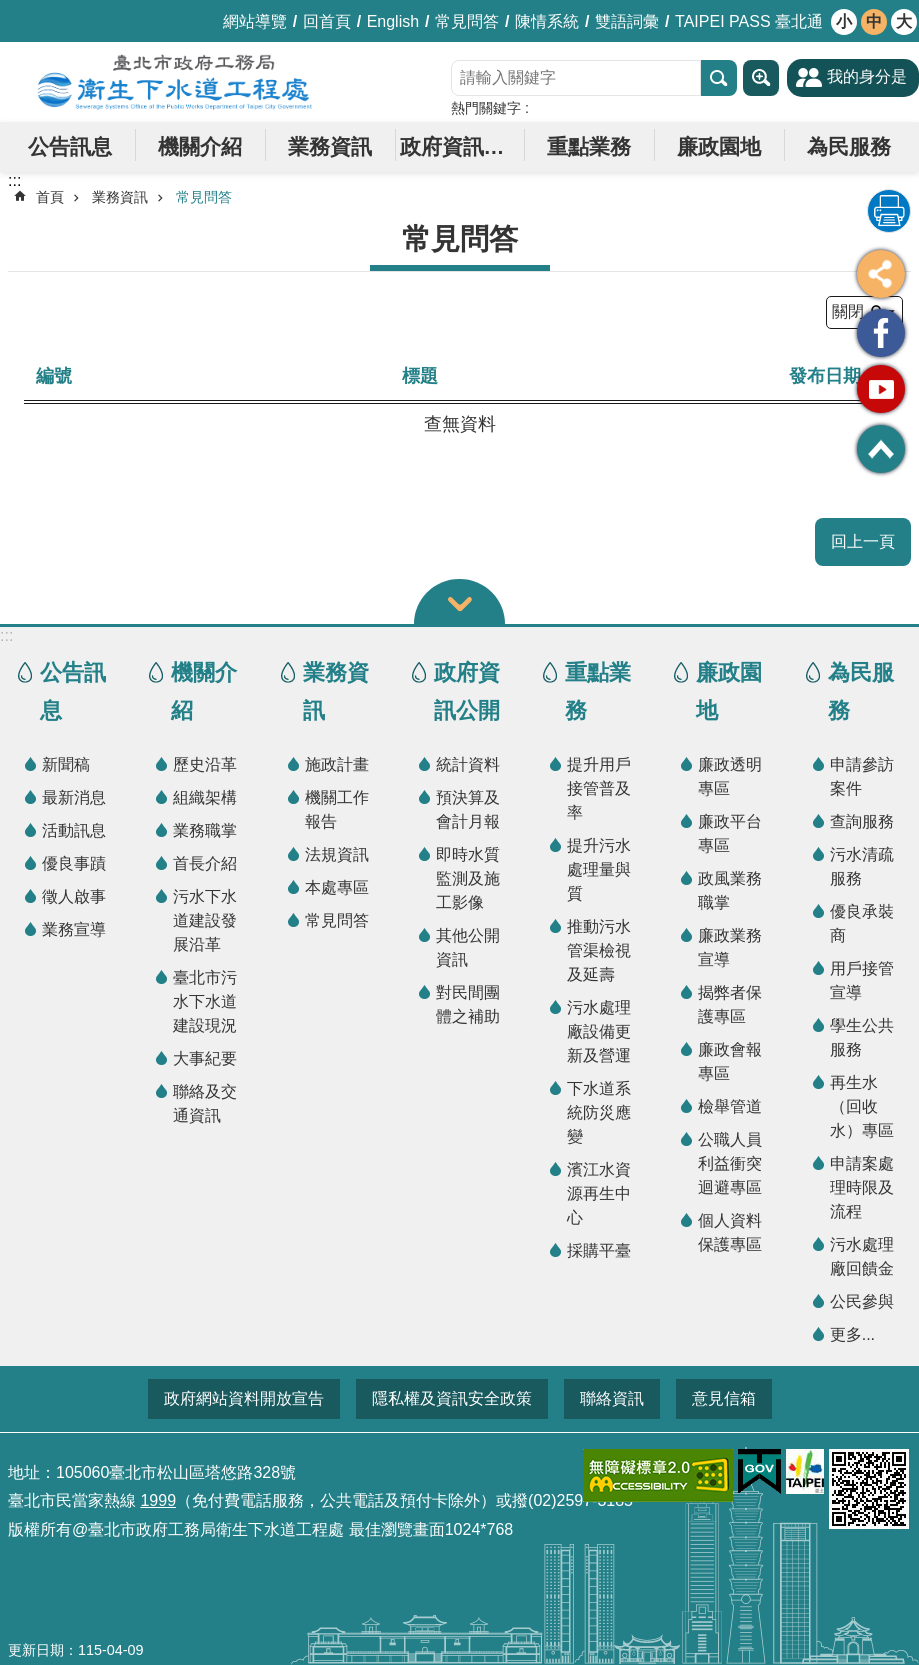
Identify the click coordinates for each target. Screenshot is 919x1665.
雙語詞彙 (627, 21)
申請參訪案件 (862, 776)
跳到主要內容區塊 (10, 10)
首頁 (50, 197)
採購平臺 (599, 1250)
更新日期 (36, 1650)
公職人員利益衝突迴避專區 (730, 1163)
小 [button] (844, 21)
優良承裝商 (862, 923)
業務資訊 (330, 146)
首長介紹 (205, 863)
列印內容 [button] (889, 211)
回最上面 (881, 449)
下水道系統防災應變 (599, 1112)
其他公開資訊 (468, 947)
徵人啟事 (74, 896)
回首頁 (327, 21)
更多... (852, 1334)
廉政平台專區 (730, 833)
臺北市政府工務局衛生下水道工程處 (175, 82)
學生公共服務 (862, 1037)
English (393, 21)
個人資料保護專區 (730, 1232)
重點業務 (589, 146)
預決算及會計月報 (468, 809)
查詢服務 (862, 821)
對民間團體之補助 (468, 1004)
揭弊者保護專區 (730, 1004)
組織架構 (205, 797)
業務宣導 (74, 929)
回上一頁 (863, 541)
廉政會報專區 (730, 1061)
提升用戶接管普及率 (599, 788)
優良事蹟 (74, 863)
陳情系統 (547, 21)
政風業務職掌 (730, 890)
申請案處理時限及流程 (862, 1187)
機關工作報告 (337, 809)
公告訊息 (70, 146)
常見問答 (467, 21)
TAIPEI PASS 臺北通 (749, 21)
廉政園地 (719, 146)
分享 (881, 274)
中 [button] (874, 21)
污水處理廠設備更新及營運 (599, 1031)
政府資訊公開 (462, 146)
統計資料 (468, 764)
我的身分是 (867, 76)
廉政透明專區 (730, 776)
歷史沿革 (205, 764)
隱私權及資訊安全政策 (452, 1398)
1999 (158, 1500)
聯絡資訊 (612, 1398)
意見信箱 (724, 1398)
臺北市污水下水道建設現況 (205, 1001)
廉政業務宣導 (730, 947)
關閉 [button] (459, 601)
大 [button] (904, 21)
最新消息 (74, 797)
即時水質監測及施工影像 (468, 878)
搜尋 (719, 78)
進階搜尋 (761, 78)
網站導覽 (255, 21)
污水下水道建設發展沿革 (205, 920)
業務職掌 (205, 830)
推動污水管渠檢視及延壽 (599, 950)
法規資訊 (337, 854)
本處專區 (337, 887)
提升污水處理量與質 (599, 869)
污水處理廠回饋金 (862, 1256)
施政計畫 (337, 764)
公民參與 (862, 1301)
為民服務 (849, 146)
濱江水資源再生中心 (599, 1193)
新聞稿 (66, 764)
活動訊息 (74, 830)
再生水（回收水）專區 (862, 1106)
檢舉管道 (730, 1106)
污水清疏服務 (862, 866)
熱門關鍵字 (486, 108)
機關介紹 (200, 146)
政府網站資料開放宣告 (244, 1398)
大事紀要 (205, 1058)
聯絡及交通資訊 (205, 1103)
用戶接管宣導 (862, 980)
